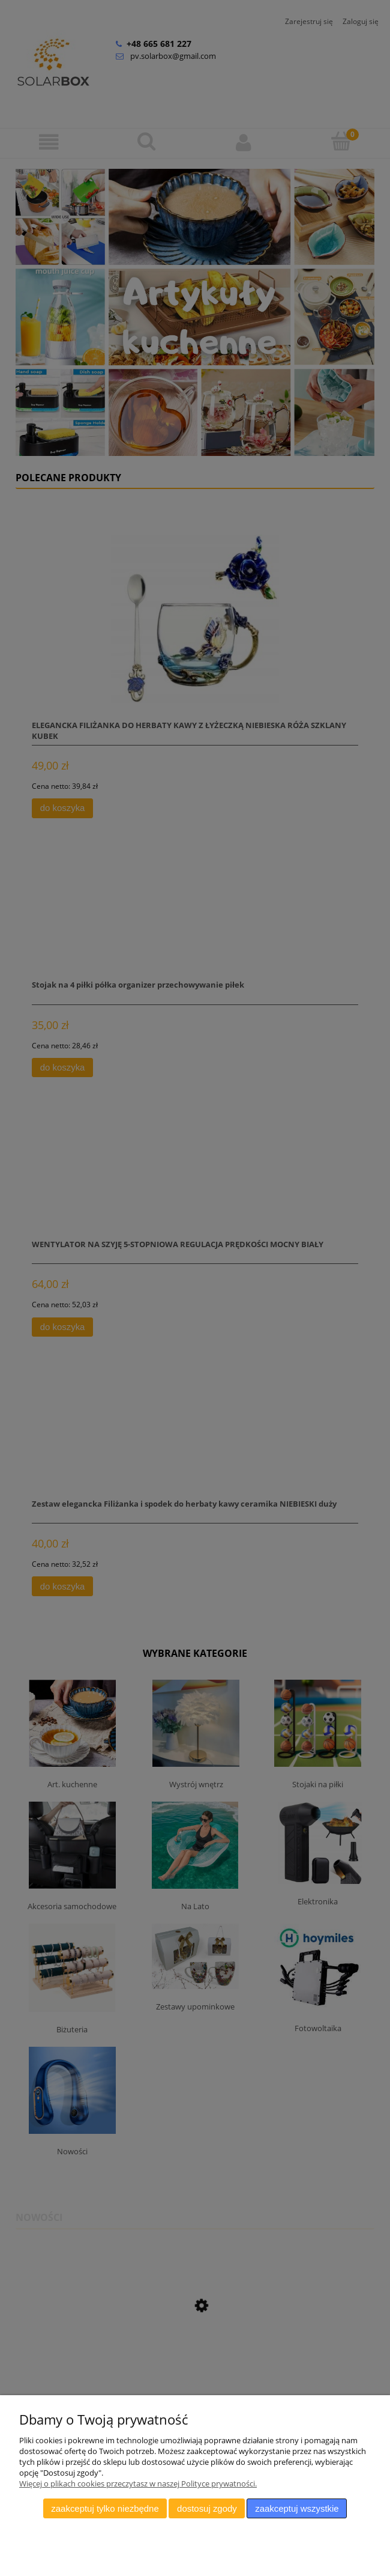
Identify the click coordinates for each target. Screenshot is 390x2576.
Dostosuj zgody (207, 2508)
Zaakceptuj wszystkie (296, 2508)
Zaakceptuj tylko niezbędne (104, 2508)
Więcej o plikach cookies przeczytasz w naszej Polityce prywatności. (138, 2483)
